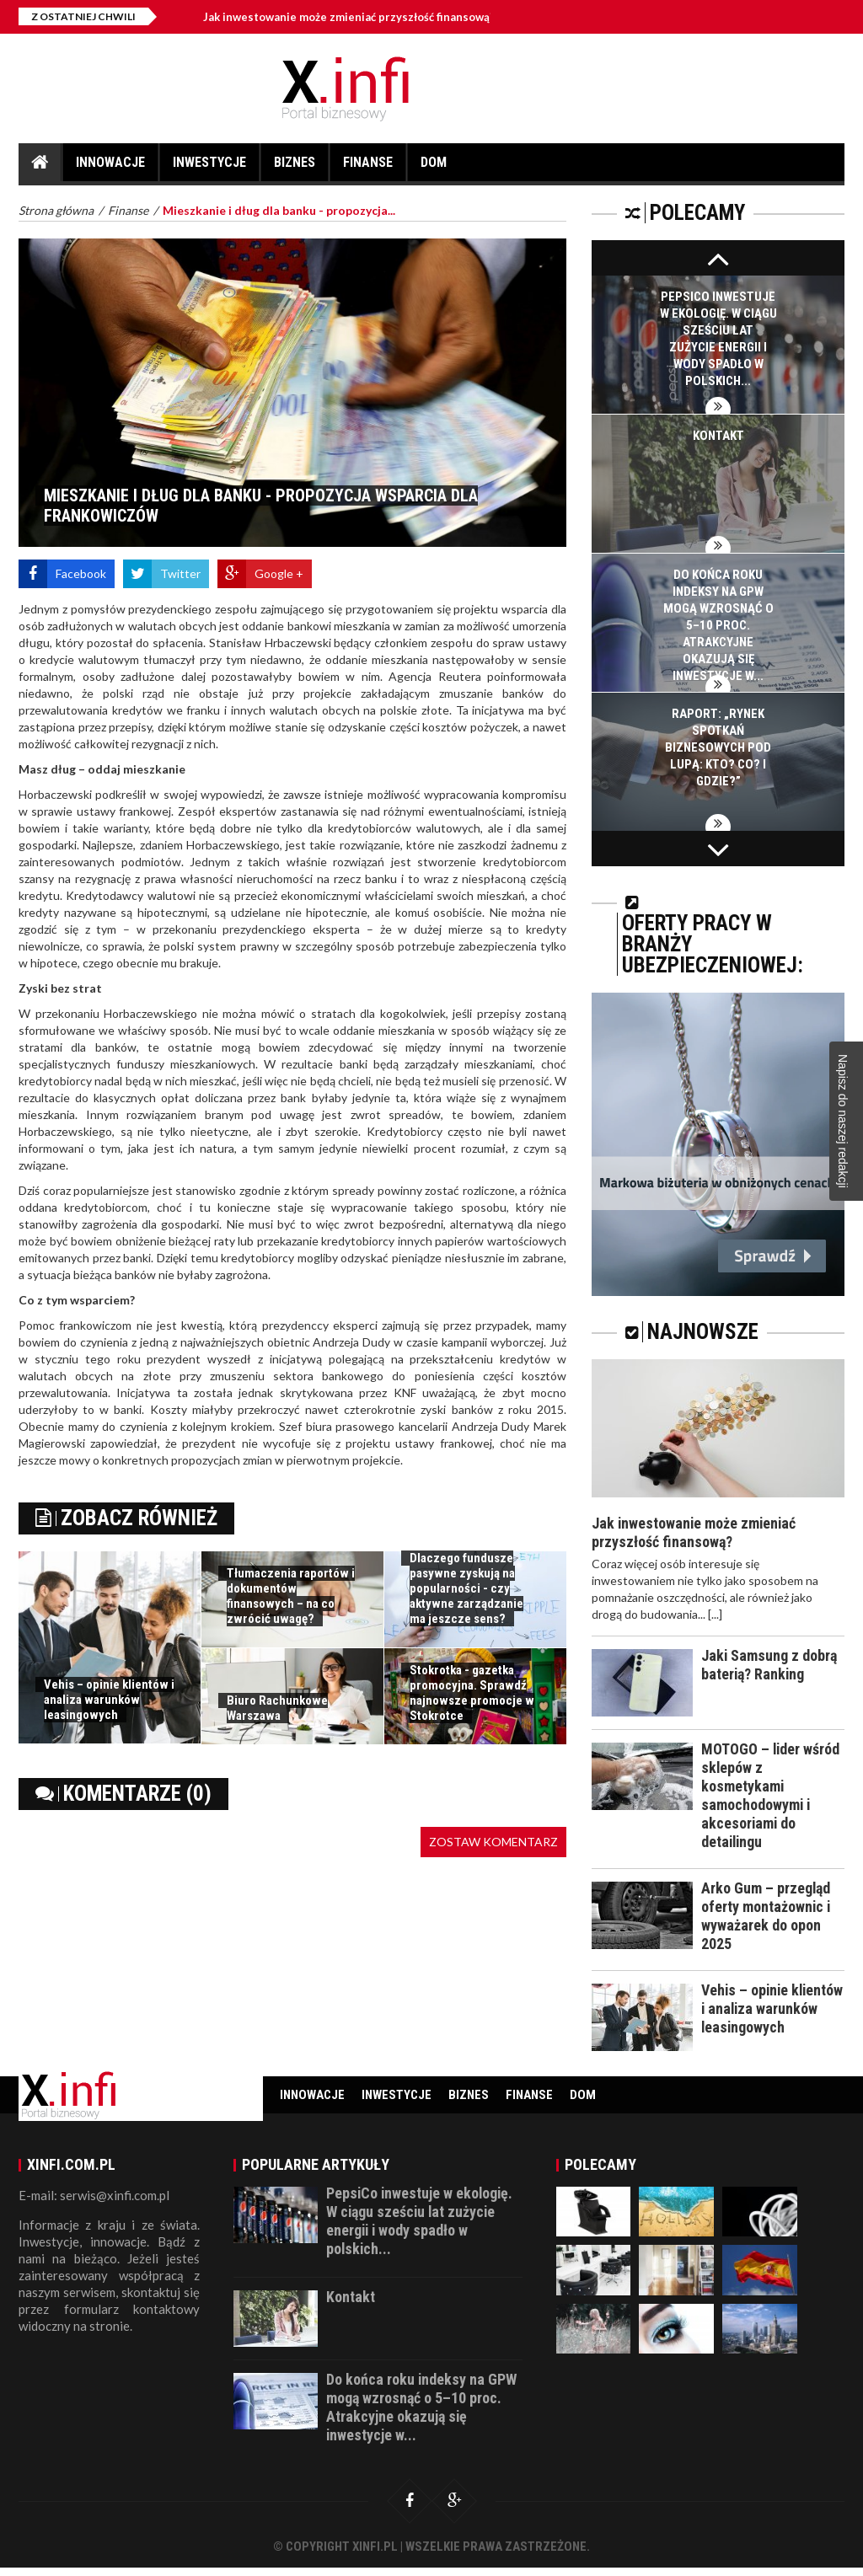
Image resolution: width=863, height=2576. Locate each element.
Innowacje (110, 167)
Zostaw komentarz (493, 1841)
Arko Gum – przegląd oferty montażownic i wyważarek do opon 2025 (766, 1915)
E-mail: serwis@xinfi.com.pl (94, 2203)
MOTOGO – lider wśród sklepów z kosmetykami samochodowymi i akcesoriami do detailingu (771, 1795)
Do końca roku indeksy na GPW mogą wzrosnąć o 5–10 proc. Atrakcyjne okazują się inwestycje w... (718, 625)
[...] (715, 1614)
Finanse (368, 167)
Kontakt (718, 435)
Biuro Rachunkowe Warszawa (277, 1708)
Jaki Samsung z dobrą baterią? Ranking (769, 1665)
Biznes (294, 167)
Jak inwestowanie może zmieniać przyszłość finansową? (349, 17)
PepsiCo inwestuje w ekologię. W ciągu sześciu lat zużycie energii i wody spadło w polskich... (421, 2229)
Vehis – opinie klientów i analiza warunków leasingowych (109, 1699)
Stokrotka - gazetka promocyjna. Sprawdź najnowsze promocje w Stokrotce (472, 1693)
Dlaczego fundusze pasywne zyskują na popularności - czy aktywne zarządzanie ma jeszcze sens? (466, 1588)
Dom (434, 167)
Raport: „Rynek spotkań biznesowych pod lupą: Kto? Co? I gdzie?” (718, 747)
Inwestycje (209, 167)
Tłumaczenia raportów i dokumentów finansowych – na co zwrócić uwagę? (291, 1596)
